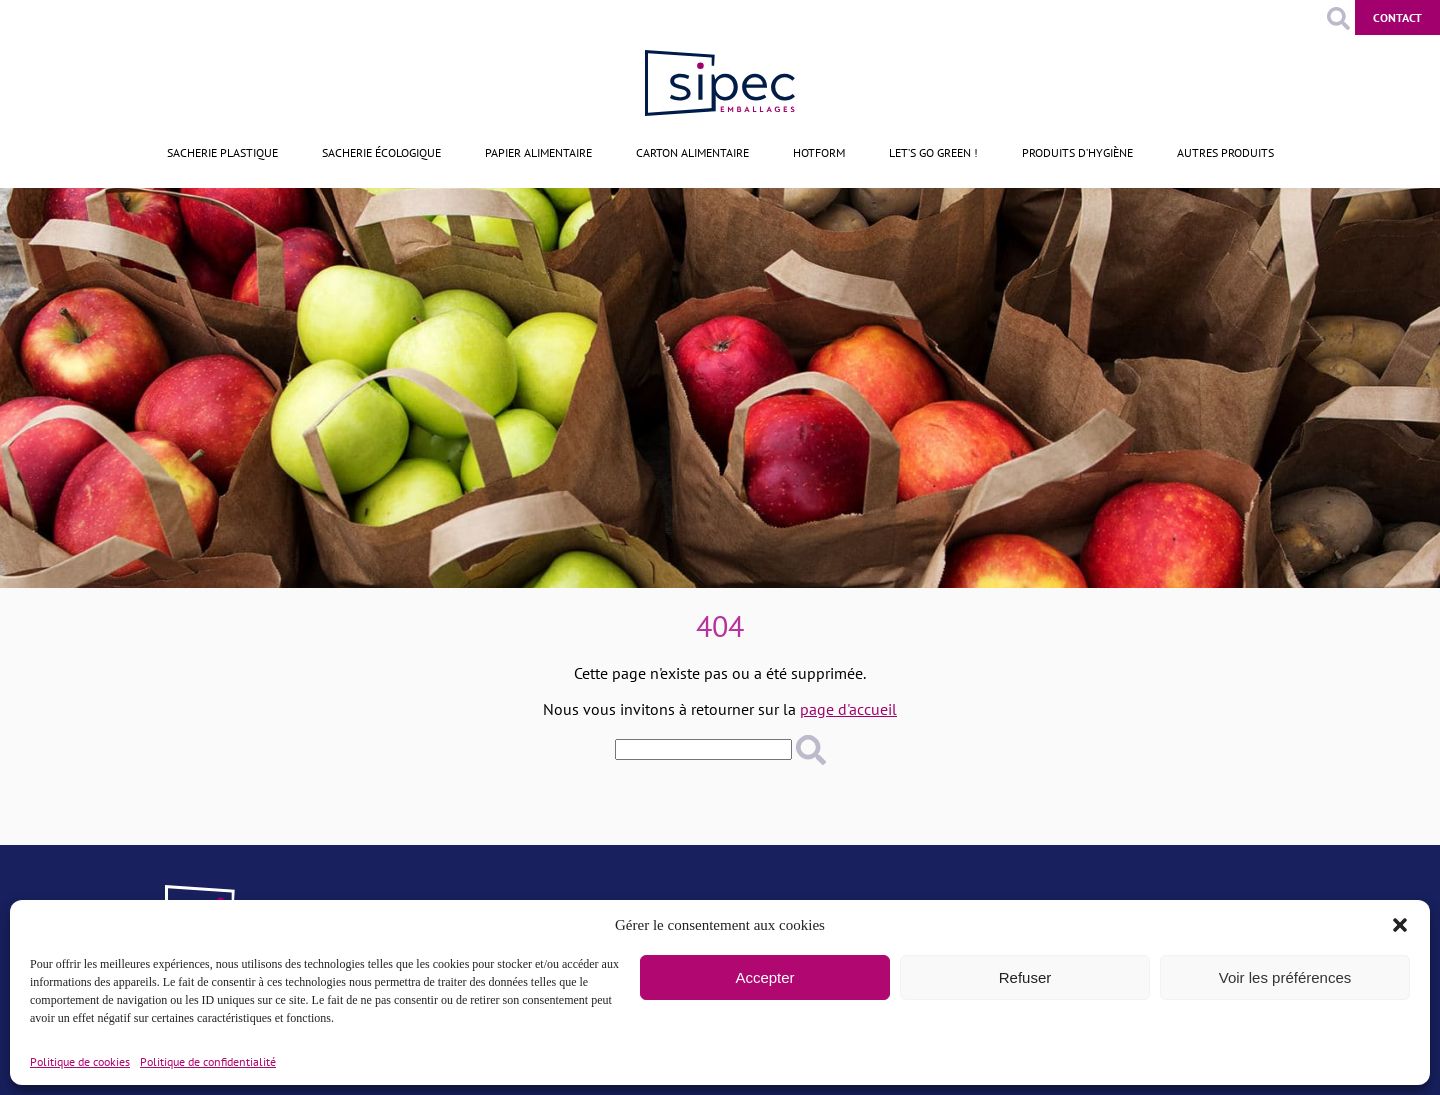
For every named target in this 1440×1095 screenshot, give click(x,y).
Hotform (819, 152)
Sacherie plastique (222, 152)
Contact (1397, 17)
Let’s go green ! (933, 152)
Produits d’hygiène (1077, 152)
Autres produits (1225, 152)
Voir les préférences (1285, 977)
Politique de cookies (80, 1061)
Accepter (764, 977)
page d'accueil (848, 709)
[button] (1400, 925)
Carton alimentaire (692, 152)
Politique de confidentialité (208, 1061)
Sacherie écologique (381, 152)
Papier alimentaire (538, 152)
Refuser (1025, 977)
